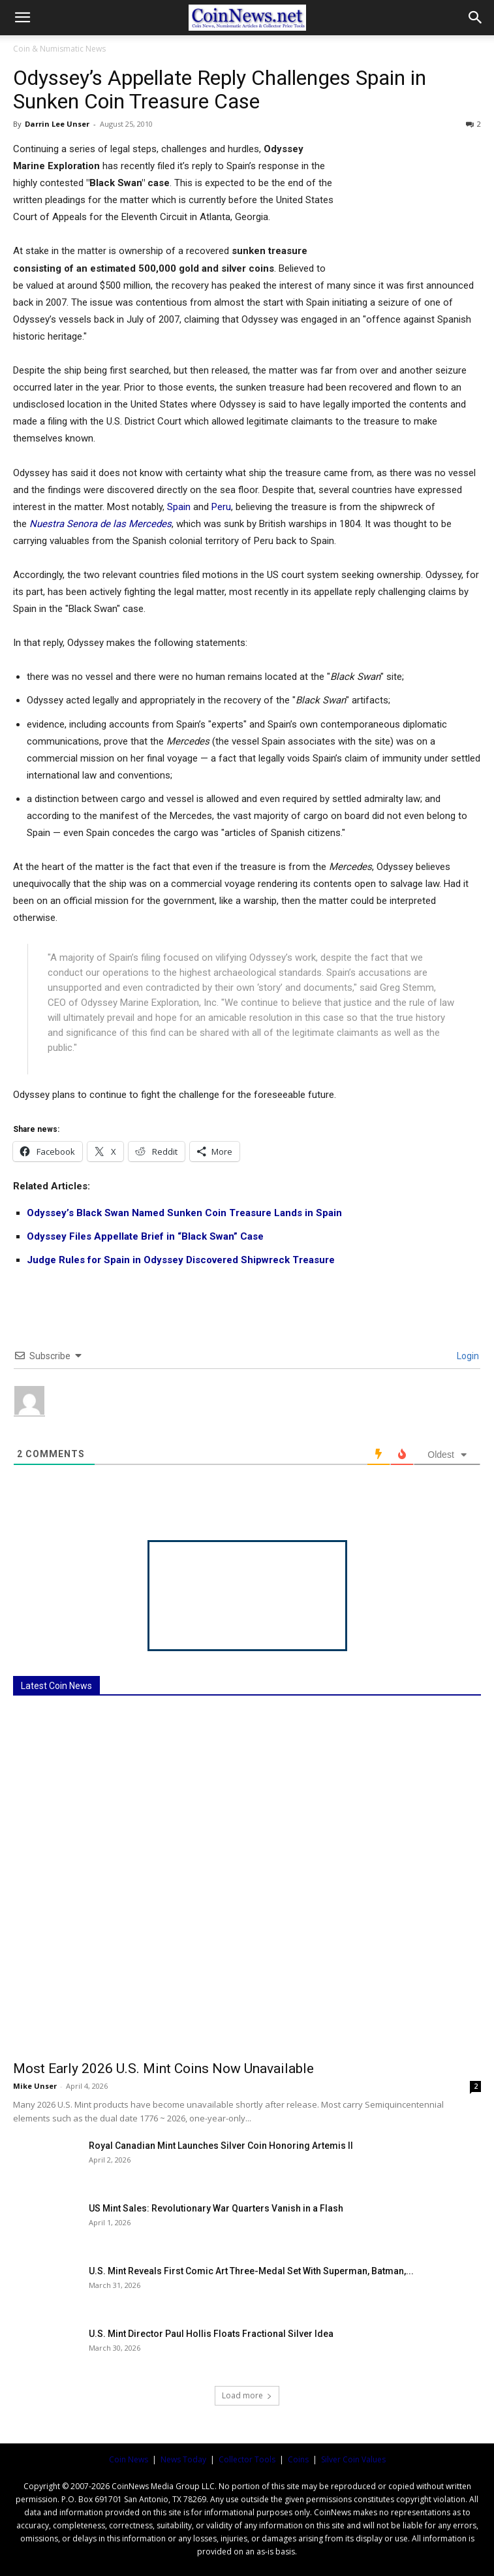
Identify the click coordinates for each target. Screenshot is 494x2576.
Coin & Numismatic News (59, 48)
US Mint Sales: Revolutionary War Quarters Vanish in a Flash (216, 2208)
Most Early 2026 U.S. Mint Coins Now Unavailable (163, 2068)
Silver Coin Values (353, 2459)
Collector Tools (247, 2459)
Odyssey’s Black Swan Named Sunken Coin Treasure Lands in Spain (184, 1213)
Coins (298, 2459)
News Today (183, 2459)
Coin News (128, 2459)
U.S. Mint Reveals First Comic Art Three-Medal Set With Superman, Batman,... (251, 2271)
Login (467, 1356)
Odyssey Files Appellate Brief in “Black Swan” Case (145, 1236)
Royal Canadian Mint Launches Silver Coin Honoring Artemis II (221, 2145)
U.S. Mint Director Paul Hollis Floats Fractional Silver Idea (211, 2333)
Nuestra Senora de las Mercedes (100, 524)
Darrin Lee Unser (57, 124)
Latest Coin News (56, 1686)
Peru (221, 507)
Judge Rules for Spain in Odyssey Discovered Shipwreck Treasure (181, 1260)
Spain (179, 507)
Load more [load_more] (247, 2395)
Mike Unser (35, 2086)
